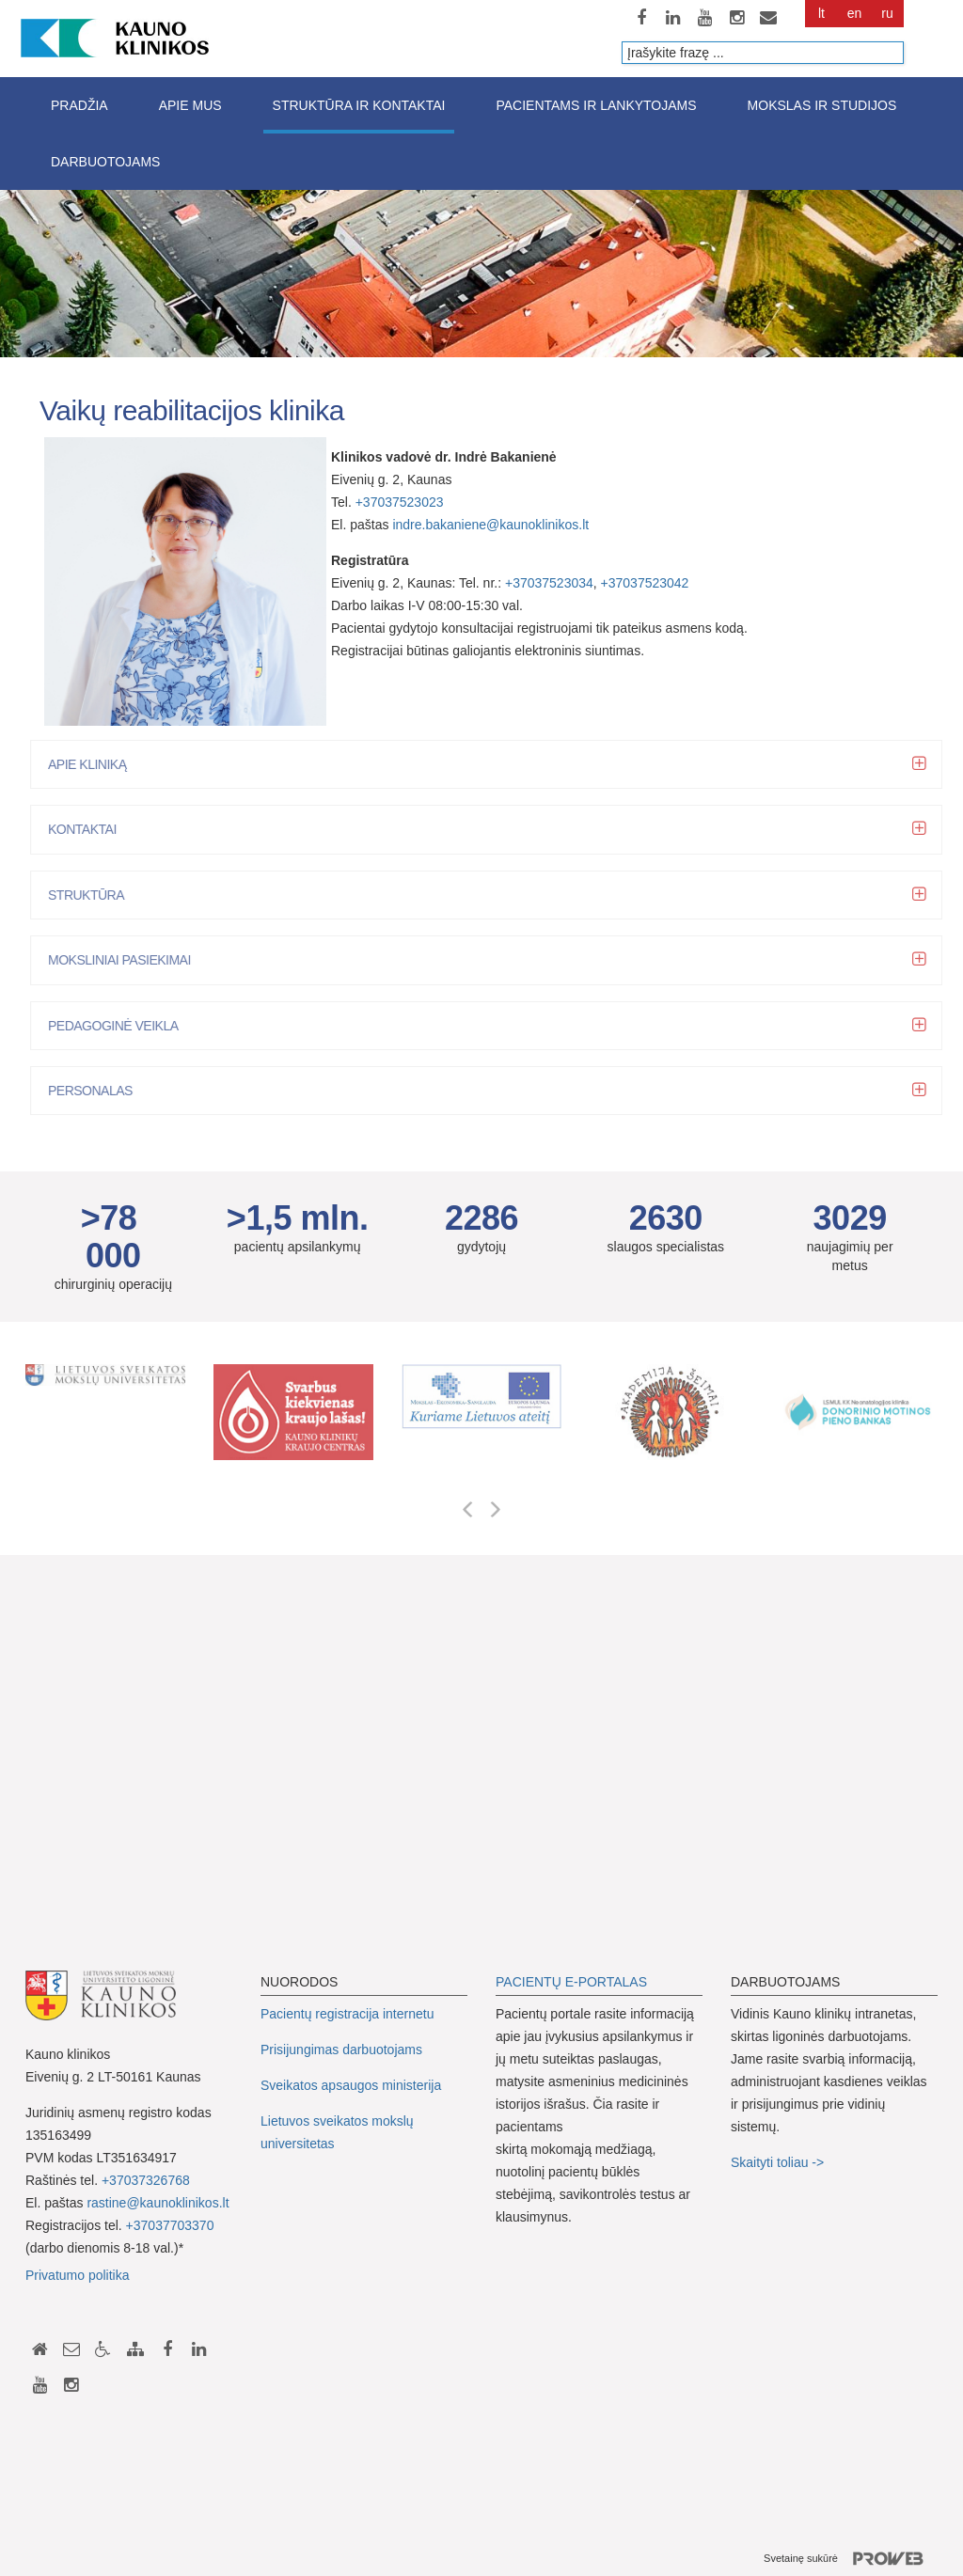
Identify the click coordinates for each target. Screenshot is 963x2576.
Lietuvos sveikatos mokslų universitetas (337, 2132)
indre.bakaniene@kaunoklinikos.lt (490, 524)
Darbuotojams (105, 161)
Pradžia (79, 105)
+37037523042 (645, 582)
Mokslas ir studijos (822, 105)
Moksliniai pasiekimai (125, 959)
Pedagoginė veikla (119, 1025)
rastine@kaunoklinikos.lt (158, 2202)
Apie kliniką (93, 764)
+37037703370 (170, 2225)
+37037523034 (549, 582)
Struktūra (92, 895)
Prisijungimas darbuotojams (341, 2049)
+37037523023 (399, 502)
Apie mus (190, 105)
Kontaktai (88, 829)
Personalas (96, 1090)
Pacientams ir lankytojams (596, 105)
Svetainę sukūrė (851, 2559)
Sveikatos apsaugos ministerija (350, 2085)
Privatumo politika (77, 2275)
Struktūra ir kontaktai (359, 105)
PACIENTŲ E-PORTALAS (571, 1981)
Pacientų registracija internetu (347, 2013)
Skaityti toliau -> (779, 2162)
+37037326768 (146, 2180)
